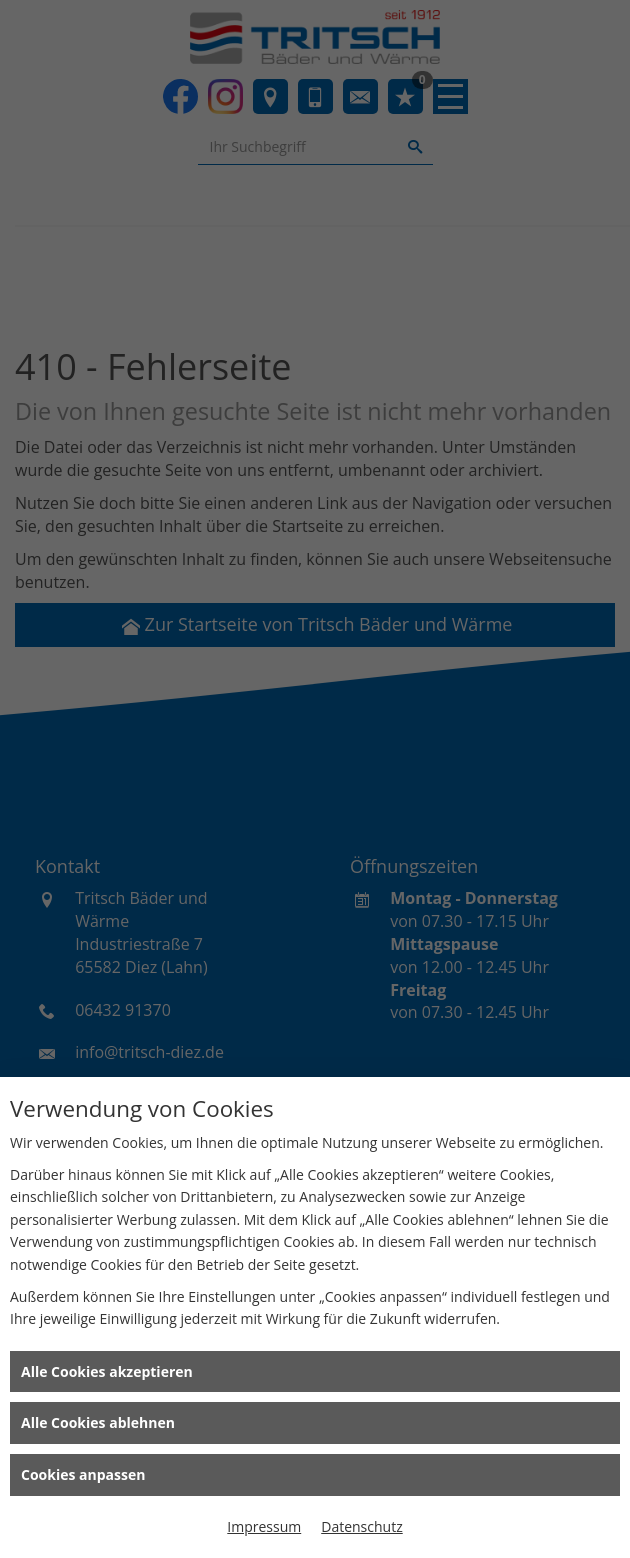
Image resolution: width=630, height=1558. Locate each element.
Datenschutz (361, 1526)
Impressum (264, 1526)
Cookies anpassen (83, 1474)
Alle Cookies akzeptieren (107, 1371)
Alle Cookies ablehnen (98, 1422)
